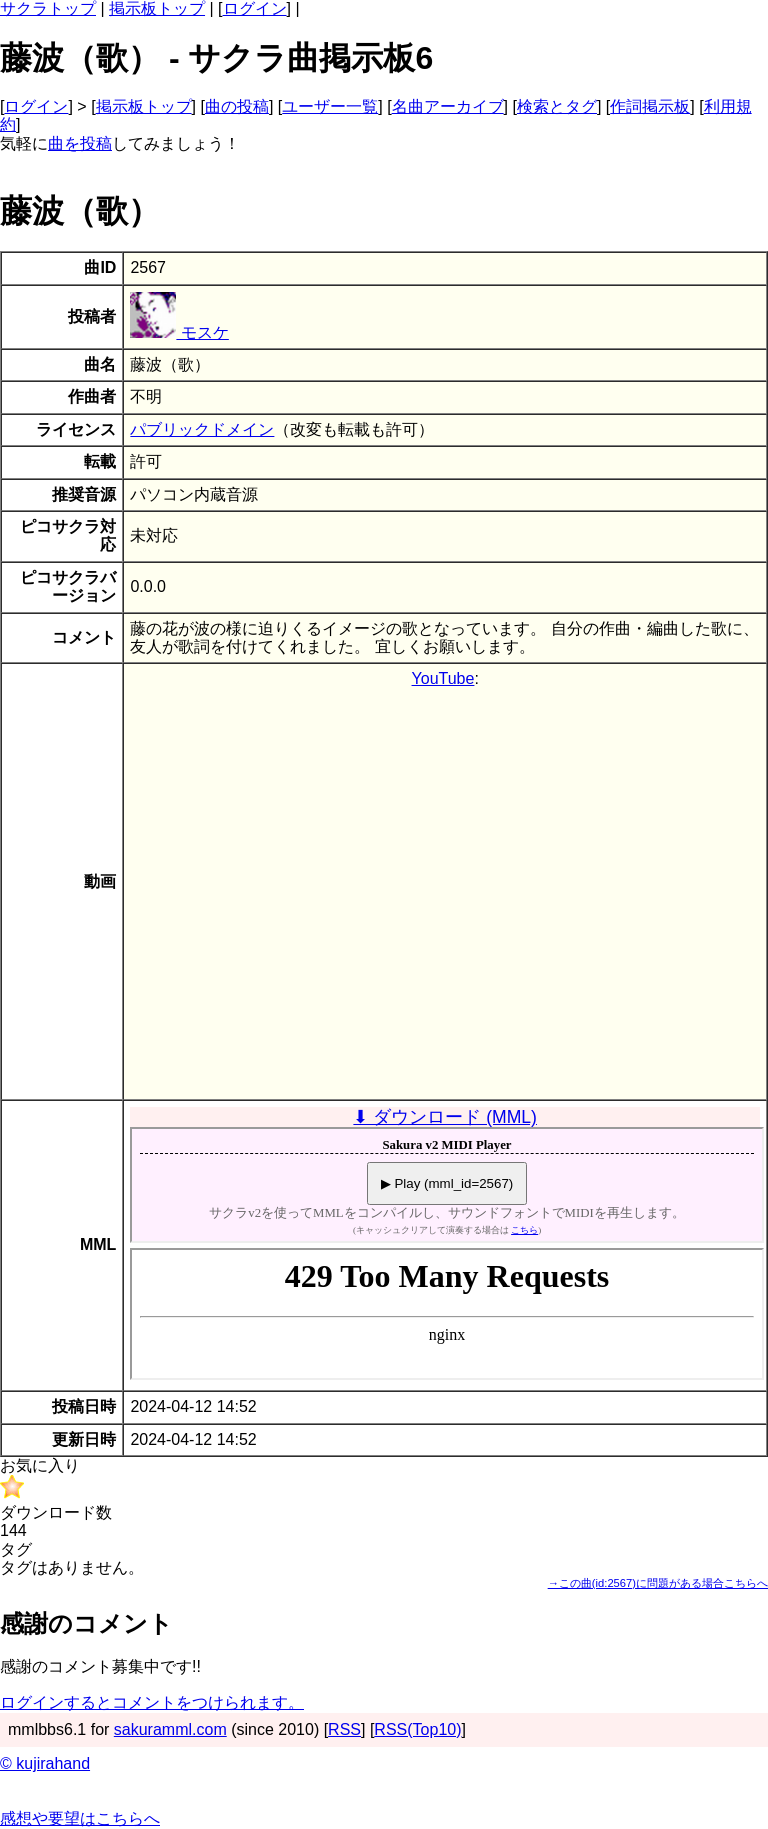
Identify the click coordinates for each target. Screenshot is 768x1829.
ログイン (255, 8)
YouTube (443, 678)
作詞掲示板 (650, 106)
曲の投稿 (237, 106)
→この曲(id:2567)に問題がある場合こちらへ (658, 1583)
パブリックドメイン (202, 429)
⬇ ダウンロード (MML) (445, 1117)
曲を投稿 (80, 143)
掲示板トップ (157, 8)
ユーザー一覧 (330, 106)
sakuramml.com (170, 1729)
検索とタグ (557, 106)
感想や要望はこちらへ (80, 1818)
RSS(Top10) (417, 1729)
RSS (344, 1729)
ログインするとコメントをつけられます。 (152, 1702)
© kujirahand (45, 1763)
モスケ (179, 332)
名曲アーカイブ (448, 106)
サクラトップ (48, 8)
